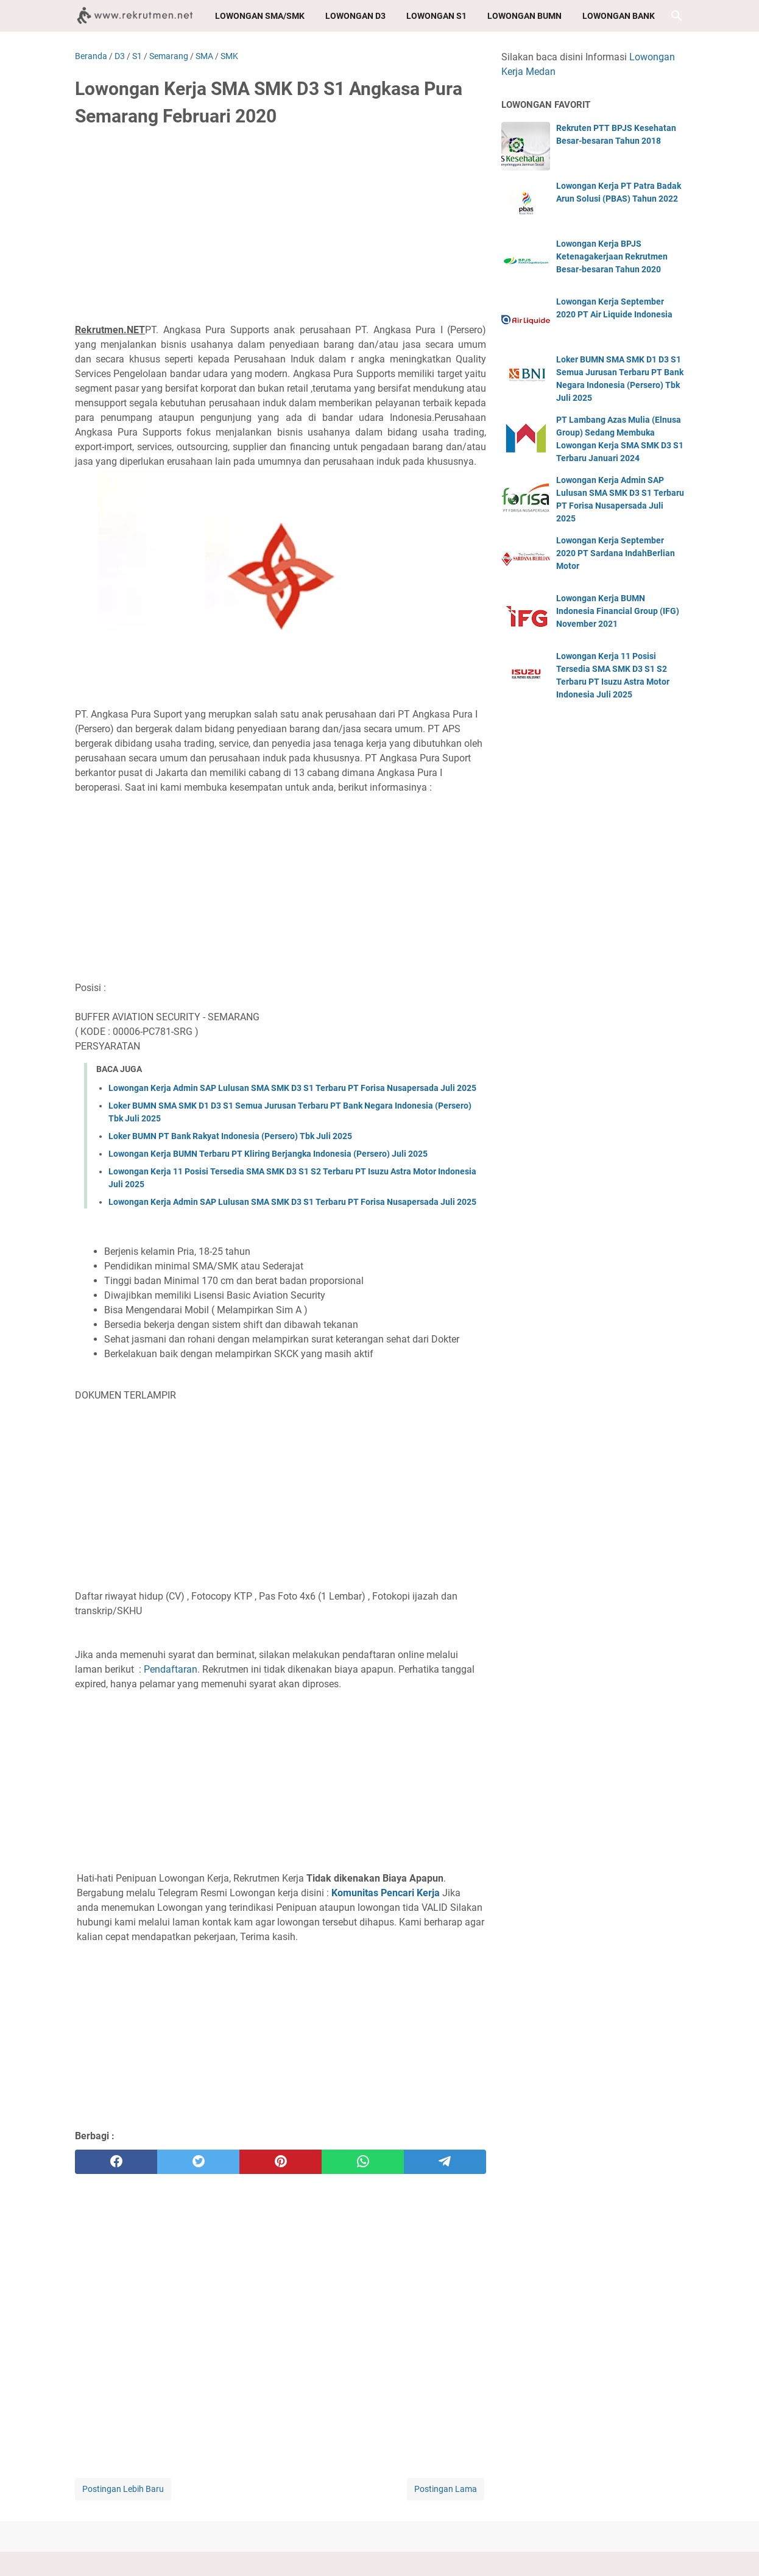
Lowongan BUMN (524, 16)
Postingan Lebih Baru (123, 2489)
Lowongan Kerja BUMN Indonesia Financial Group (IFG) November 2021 (617, 611)
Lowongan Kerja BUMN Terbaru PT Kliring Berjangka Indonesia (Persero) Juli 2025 (268, 1154)
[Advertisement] (280, 229)
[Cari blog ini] (676, 16)
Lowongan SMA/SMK (260, 16)
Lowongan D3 (355, 16)
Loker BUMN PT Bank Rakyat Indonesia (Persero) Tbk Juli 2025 (230, 1136)
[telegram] (445, 2162)
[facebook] (116, 2162)
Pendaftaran (170, 1669)
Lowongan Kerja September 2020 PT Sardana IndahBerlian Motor (615, 553)
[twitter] (198, 2162)
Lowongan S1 (436, 16)
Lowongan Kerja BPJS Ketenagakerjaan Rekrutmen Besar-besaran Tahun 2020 (612, 256)
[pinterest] (280, 2162)
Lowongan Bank (618, 16)
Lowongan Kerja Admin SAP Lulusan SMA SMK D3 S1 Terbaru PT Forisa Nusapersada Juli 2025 (292, 1088)
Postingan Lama (445, 2489)
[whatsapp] (363, 2162)
